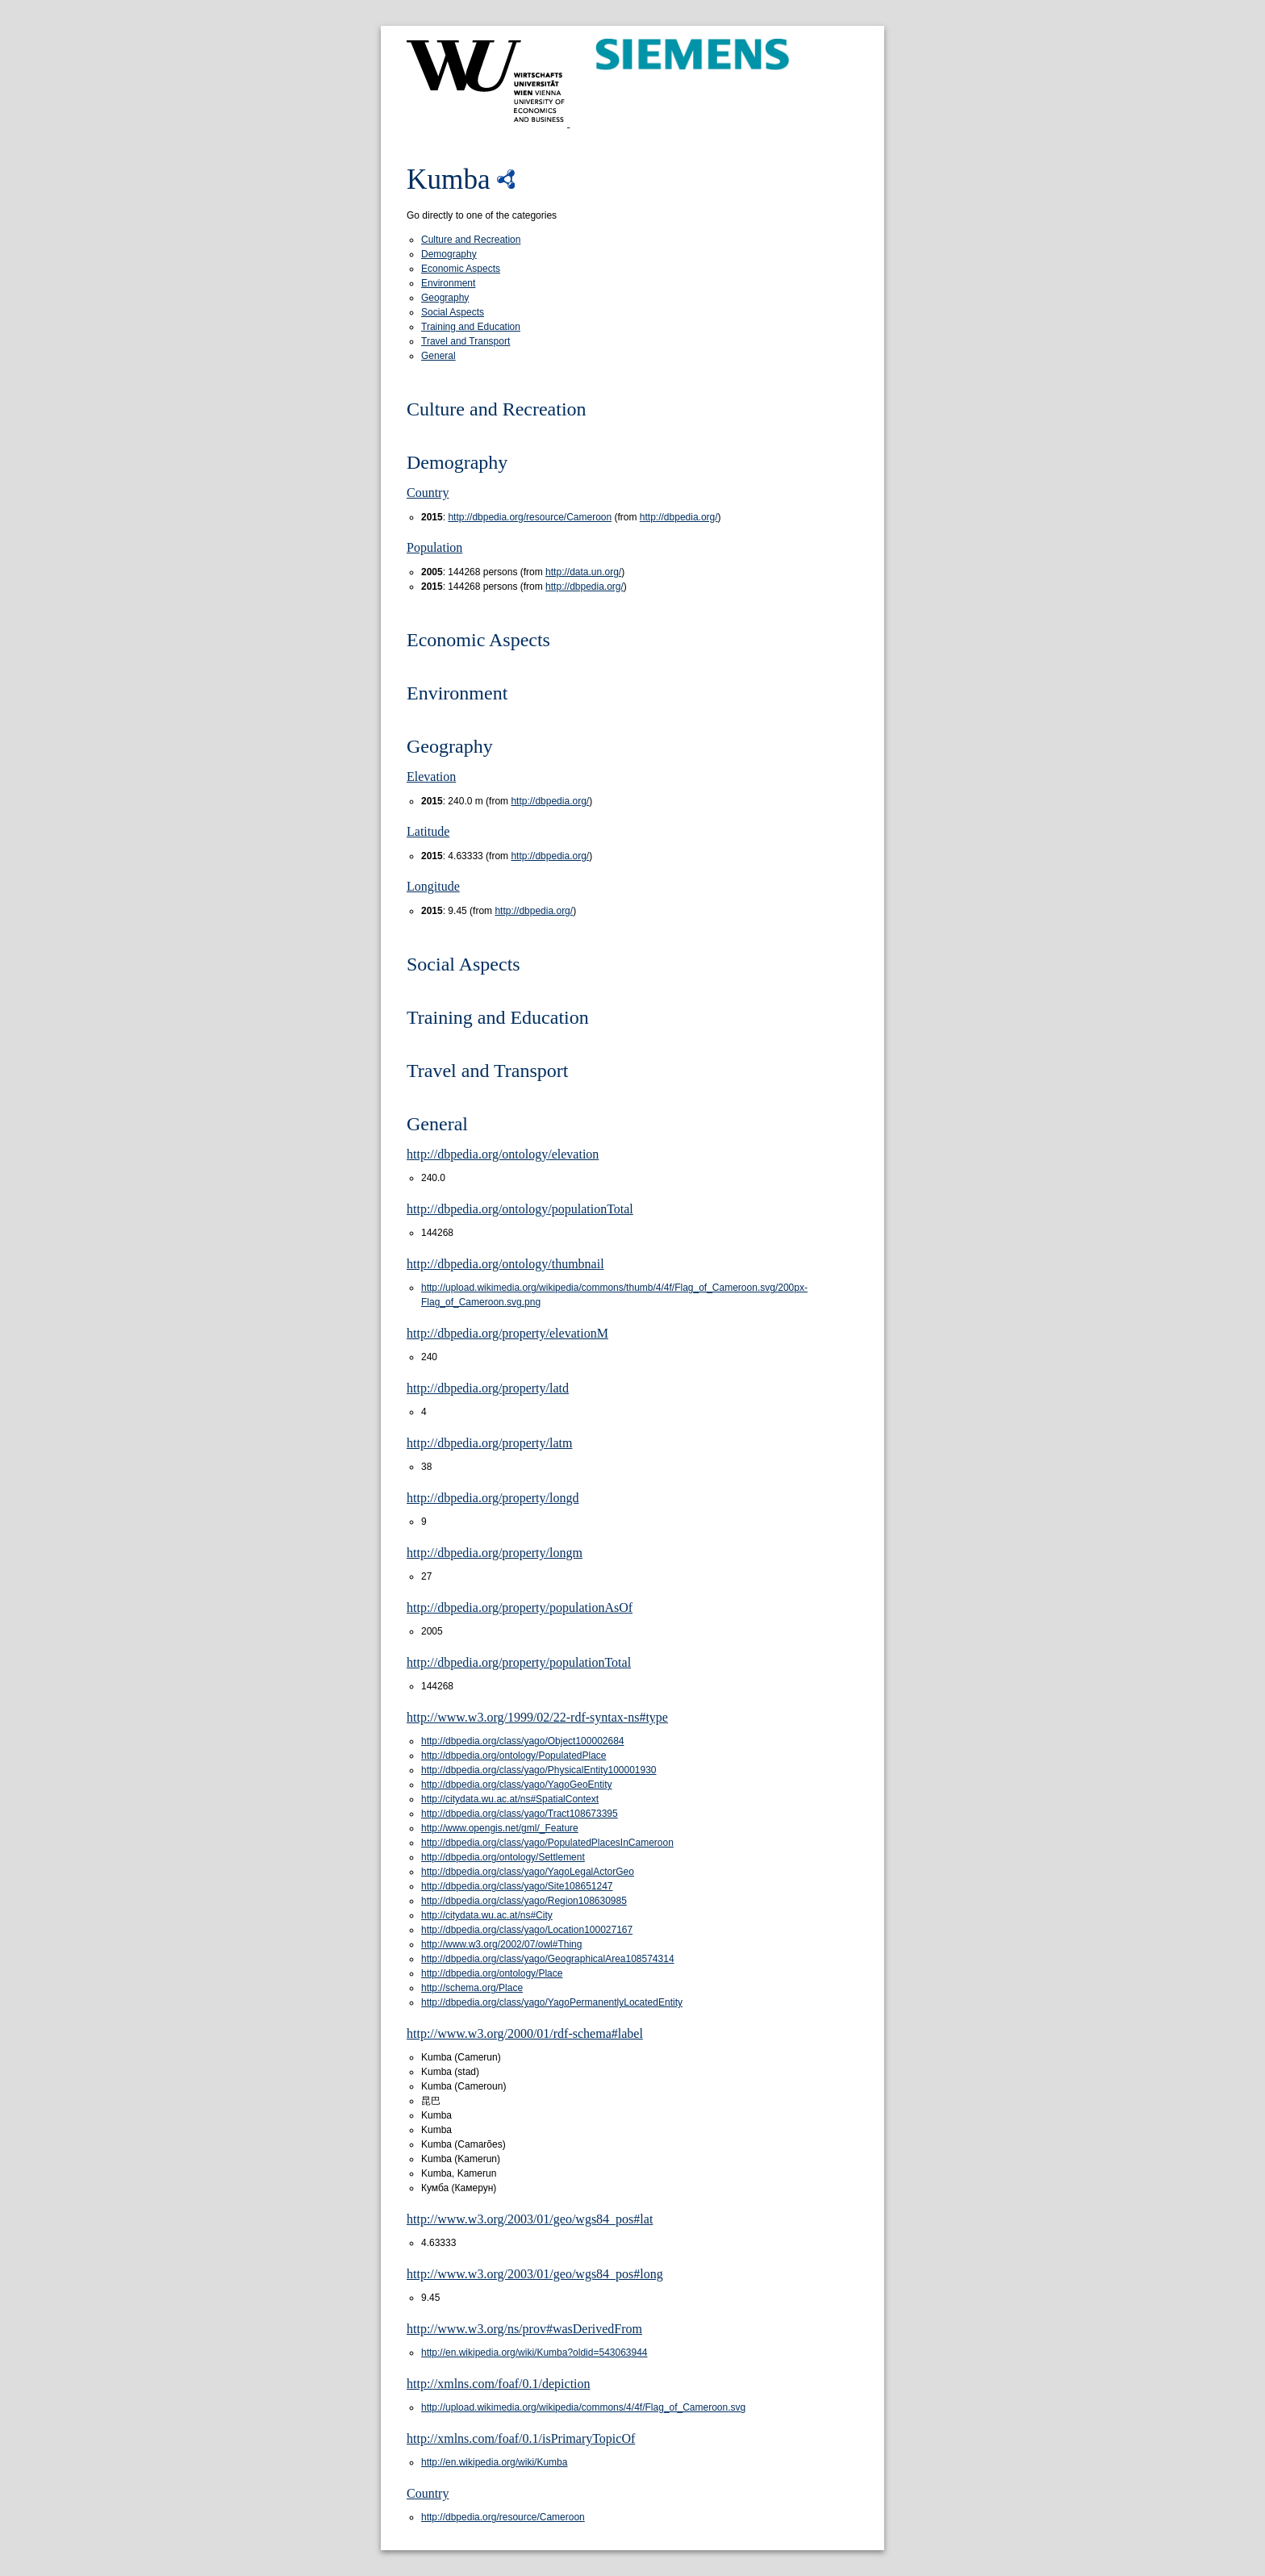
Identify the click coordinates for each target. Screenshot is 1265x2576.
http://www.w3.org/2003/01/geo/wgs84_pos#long (535, 2274)
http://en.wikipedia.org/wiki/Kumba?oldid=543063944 (534, 2352)
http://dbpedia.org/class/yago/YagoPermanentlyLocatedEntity (552, 2002)
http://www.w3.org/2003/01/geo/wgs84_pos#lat (530, 2219)
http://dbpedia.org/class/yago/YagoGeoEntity (516, 1784)
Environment (448, 283)
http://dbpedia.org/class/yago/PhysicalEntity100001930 (539, 1770)
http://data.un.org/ (583, 572)
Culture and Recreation (470, 239)
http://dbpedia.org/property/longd (492, 1498)
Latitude (428, 831)
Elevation (431, 776)
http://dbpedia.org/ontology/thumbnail (505, 1264)
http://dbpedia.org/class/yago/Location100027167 (526, 1929)
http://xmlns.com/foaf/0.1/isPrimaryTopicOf (521, 2438)
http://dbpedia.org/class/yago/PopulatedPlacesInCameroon (547, 1842)
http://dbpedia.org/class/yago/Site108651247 (517, 1886)
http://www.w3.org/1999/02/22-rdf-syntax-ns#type (537, 1717)
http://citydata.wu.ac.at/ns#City (487, 1915)
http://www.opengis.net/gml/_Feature (499, 1828)
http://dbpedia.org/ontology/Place (491, 1973)
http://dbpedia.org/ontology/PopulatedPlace (514, 1755)
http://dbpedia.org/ (679, 517)
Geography (445, 297)
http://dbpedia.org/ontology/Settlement (503, 1857)
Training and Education (470, 326)
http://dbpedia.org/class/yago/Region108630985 (524, 1900)
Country (428, 492)
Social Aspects (452, 312)
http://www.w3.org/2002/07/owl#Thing (501, 1944)
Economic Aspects (460, 268)
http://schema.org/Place (472, 1988)
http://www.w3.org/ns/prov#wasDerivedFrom (524, 2329)
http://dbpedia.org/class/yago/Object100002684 (522, 1741)
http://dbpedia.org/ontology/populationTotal (520, 1209)
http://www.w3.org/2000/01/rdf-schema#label (525, 2033)
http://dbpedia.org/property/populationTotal (519, 1662)
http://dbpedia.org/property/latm (489, 1443)
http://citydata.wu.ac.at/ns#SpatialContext (510, 1799)
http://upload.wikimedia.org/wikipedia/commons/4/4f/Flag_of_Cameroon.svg (583, 2407)
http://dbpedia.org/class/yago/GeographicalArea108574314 (547, 1958)
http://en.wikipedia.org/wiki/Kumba (494, 2462)
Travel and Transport (465, 341)
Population (434, 547)
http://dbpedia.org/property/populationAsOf (519, 1607)
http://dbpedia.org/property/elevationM (507, 1333)
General (438, 355)
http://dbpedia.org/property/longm (494, 1552)
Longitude (433, 886)
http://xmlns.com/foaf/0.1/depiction (499, 2383)
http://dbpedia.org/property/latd (488, 1388)
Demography (449, 254)
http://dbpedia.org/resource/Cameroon (530, 517)
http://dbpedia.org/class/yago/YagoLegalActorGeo (527, 1871)
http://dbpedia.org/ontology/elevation (503, 1154)
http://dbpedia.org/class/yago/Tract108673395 (519, 1813)
